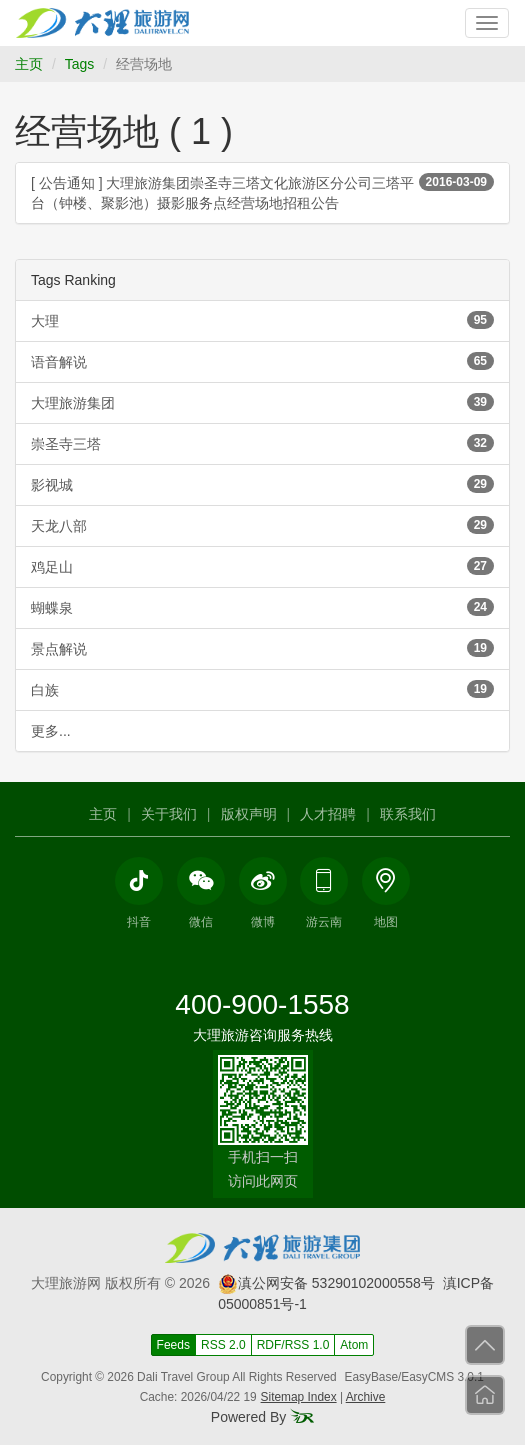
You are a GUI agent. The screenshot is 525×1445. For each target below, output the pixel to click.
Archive (366, 1397)
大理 (262, 320)
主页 (29, 64)
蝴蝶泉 (262, 607)
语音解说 (262, 361)
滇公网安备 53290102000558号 (326, 1283)
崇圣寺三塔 (262, 443)
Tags (80, 64)
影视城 (262, 484)
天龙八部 (262, 525)
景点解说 (262, 648)
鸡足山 (262, 566)
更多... (51, 731)
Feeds (173, 1345)
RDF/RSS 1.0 (293, 1345)
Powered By (262, 1417)
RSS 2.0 (223, 1345)
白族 (262, 689)
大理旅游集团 (262, 402)
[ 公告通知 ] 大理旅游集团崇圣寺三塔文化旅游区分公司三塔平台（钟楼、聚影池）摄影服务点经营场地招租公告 (262, 192)
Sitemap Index (299, 1397)
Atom (354, 1345)
